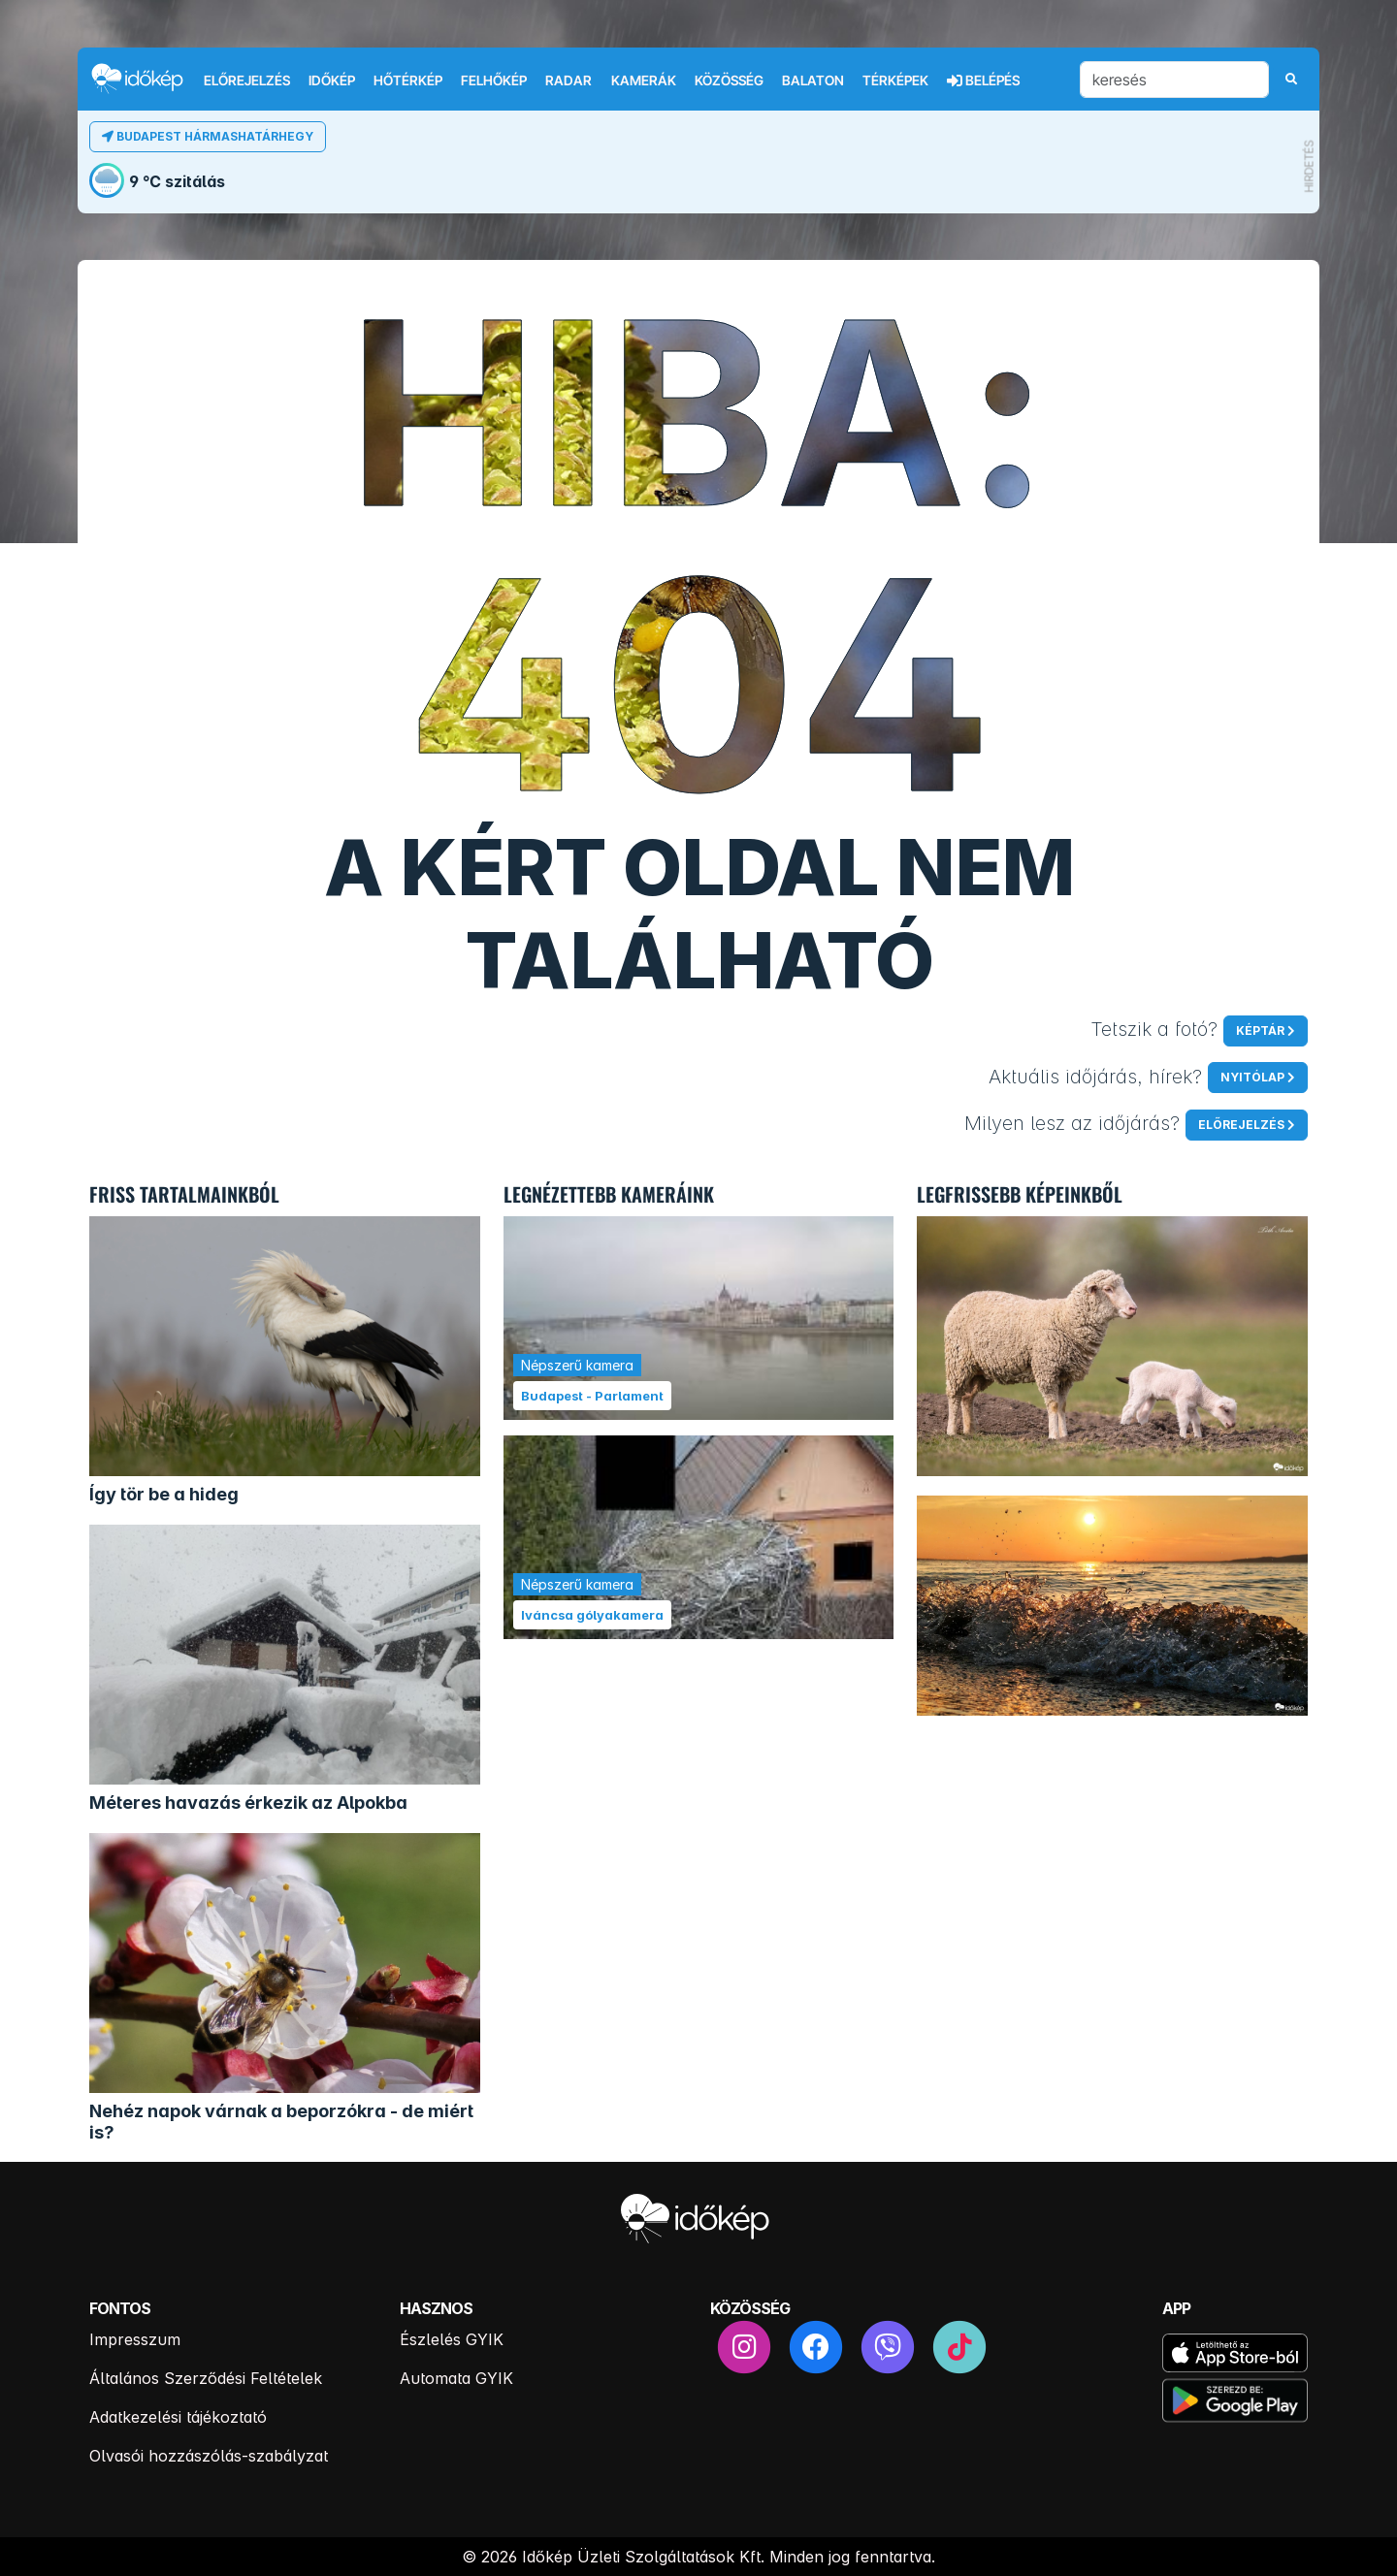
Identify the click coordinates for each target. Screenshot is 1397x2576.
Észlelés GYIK (452, 2339)
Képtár (1260, 1030)
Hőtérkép (408, 80)
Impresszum (134, 2339)
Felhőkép (494, 80)
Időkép (332, 80)
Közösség (729, 80)
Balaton (813, 80)
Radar (568, 80)
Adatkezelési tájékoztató (178, 2417)
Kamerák (643, 80)
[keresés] (1174, 79)
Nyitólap (1252, 1077)
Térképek (895, 80)
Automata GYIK (456, 2378)
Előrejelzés (247, 80)
